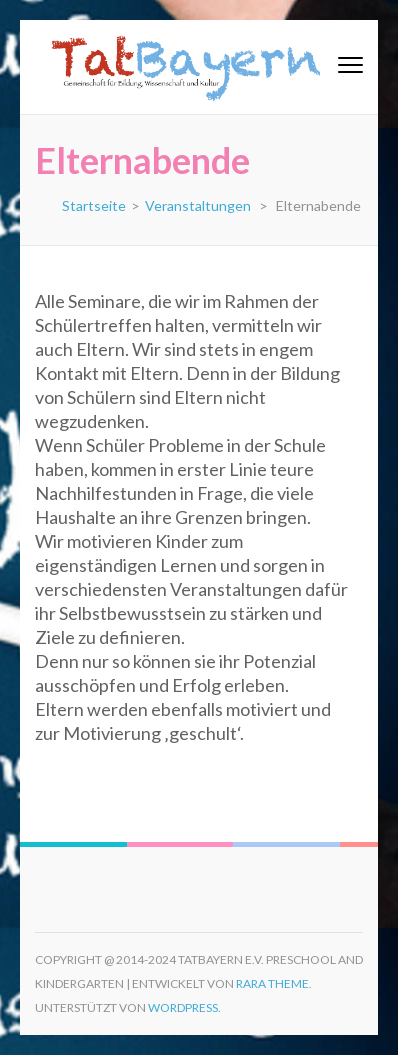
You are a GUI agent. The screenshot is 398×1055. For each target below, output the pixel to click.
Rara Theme (272, 983)
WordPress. (184, 1007)
